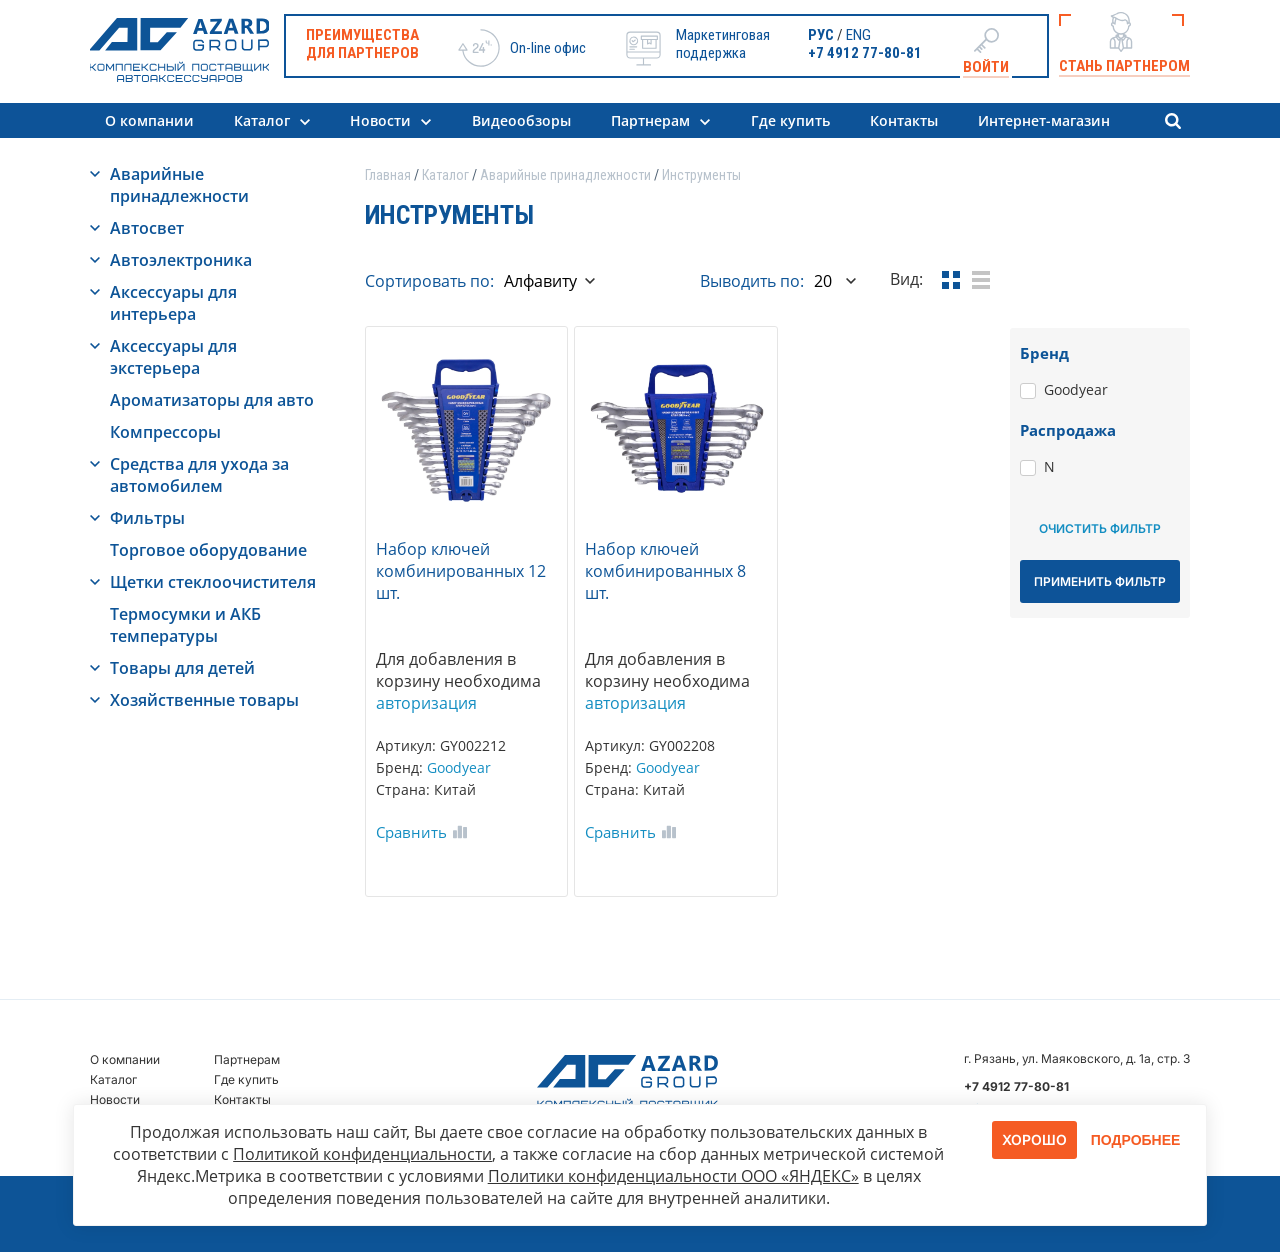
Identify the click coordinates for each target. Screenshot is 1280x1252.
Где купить (790, 120)
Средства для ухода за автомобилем (199, 475)
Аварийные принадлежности (179, 185)
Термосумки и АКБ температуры (185, 625)
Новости (380, 120)
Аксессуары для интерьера (173, 303)
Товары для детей (182, 668)
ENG (858, 35)
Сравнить (411, 832)
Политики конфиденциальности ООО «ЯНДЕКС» (673, 1176)
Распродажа (1068, 430)
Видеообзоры (521, 120)
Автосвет (147, 228)
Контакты (904, 120)
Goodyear (459, 767)
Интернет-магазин (1044, 120)
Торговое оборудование (208, 550)
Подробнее (1136, 1140)
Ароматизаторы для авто (212, 400)
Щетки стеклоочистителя (213, 582)
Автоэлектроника (181, 260)
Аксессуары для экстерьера (173, 357)
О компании (149, 120)
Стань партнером (1124, 66)
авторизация (426, 703)
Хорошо (1034, 1139)
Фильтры (147, 518)
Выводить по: (752, 281)
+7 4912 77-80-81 (865, 53)
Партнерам (650, 120)
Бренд (1044, 353)
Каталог (262, 120)
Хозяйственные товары (204, 700)
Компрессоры (165, 432)
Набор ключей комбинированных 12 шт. (461, 571)
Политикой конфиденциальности (362, 1154)
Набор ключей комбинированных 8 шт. (665, 571)
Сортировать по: (429, 281)
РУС (821, 35)
